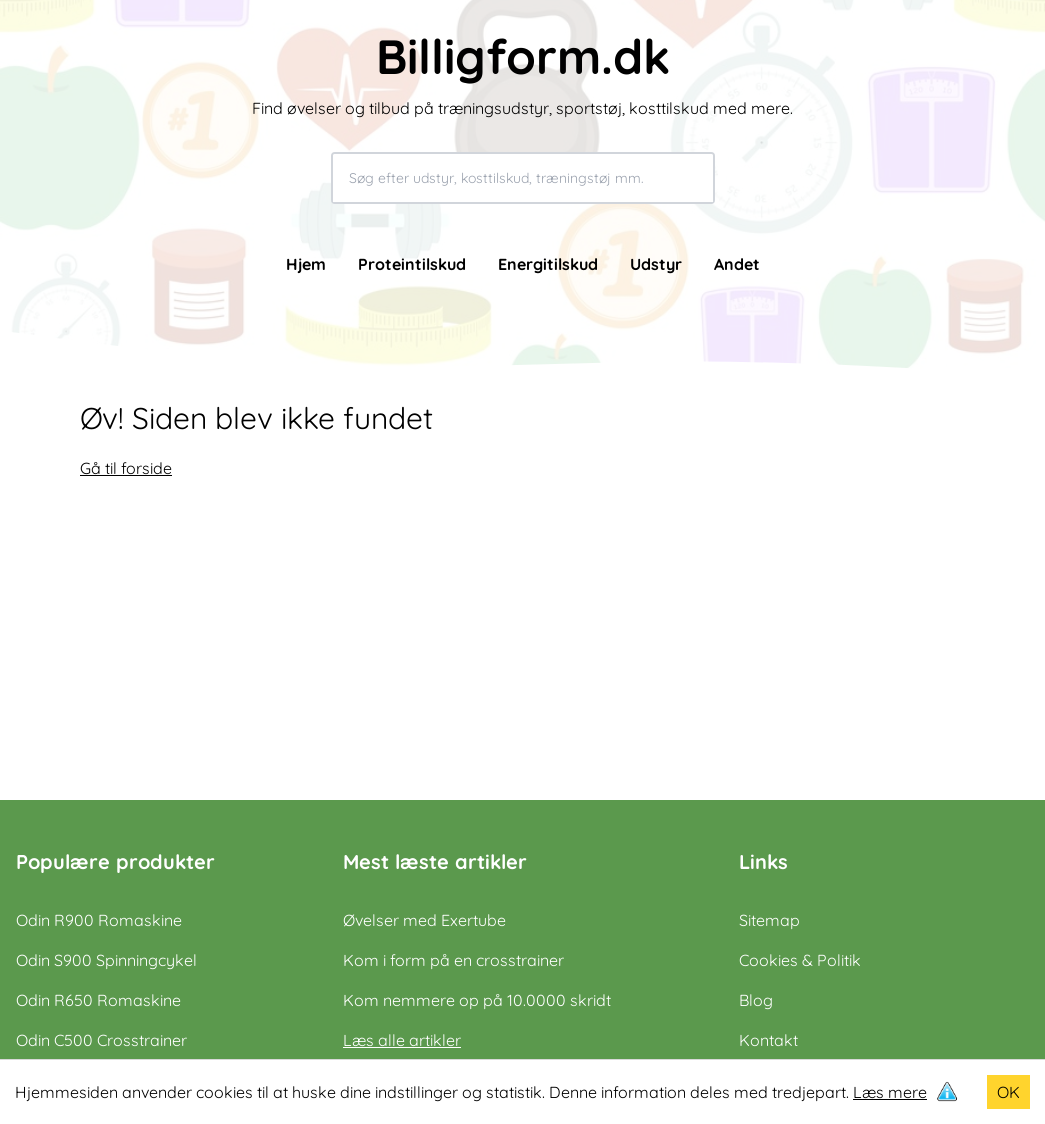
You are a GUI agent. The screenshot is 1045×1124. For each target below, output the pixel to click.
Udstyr (656, 264)
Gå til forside (126, 468)
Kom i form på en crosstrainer (453, 960)
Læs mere (890, 1092)
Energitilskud (548, 264)
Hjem (306, 264)
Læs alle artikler (402, 1040)
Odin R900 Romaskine (99, 920)
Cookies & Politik (800, 960)
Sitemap (769, 920)
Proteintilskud (412, 264)
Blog (756, 1000)
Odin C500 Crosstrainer (101, 1040)
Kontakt (768, 1040)
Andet (737, 264)
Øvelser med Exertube (424, 920)
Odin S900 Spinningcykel (106, 960)
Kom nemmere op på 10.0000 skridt (477, 1000)
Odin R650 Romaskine (98, 1000)
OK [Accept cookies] (1008, 1092)
